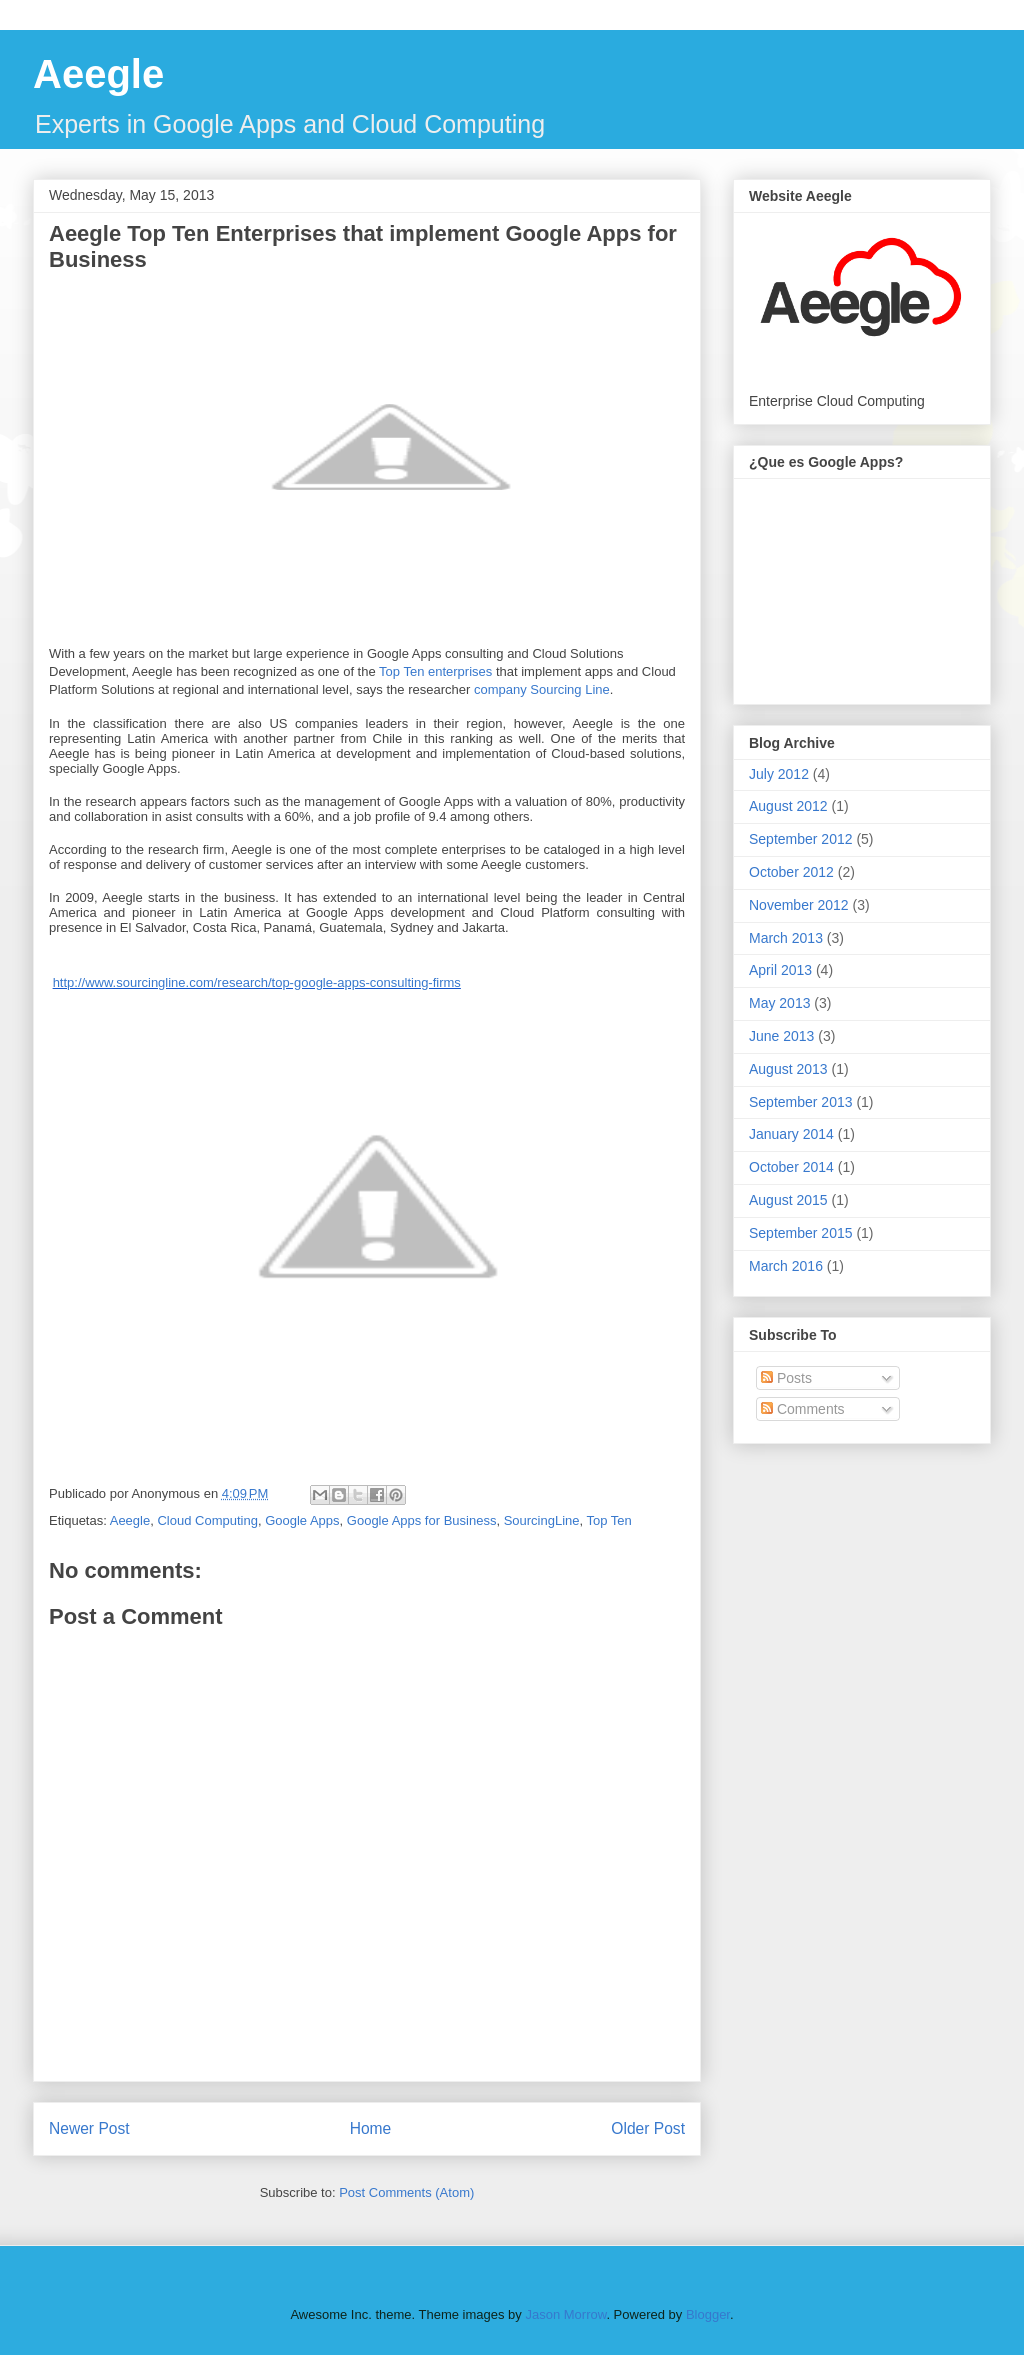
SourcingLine (542, 1520)
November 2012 (799, 905)
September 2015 (801, 1233)
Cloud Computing (207, 1520)
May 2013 (779, 1003)
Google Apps (302, 1520)
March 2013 (786, 938)
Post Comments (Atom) (406, 2192)
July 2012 (779, 774)
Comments (803, 1409)
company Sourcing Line (542, 689)
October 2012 (791, 872)
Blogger (708, 2314)
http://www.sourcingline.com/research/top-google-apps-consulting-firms (257, 982)
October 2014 (791, 1167)
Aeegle (98, 74)
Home (371, 2128)
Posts (786, 1378)
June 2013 (781, 1036)
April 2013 (780, 970)
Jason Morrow (565, 2314)
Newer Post (89, 2128)
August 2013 (788, 1069)
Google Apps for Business (422, 1520)
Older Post (648, 2128)
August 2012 (788, 806)
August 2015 (788, 1200)
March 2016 (786, 1266)
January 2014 (791, 1134)
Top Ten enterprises (434, 671)
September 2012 (801, 839)
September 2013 (801, 1102)
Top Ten (609, 1520)
